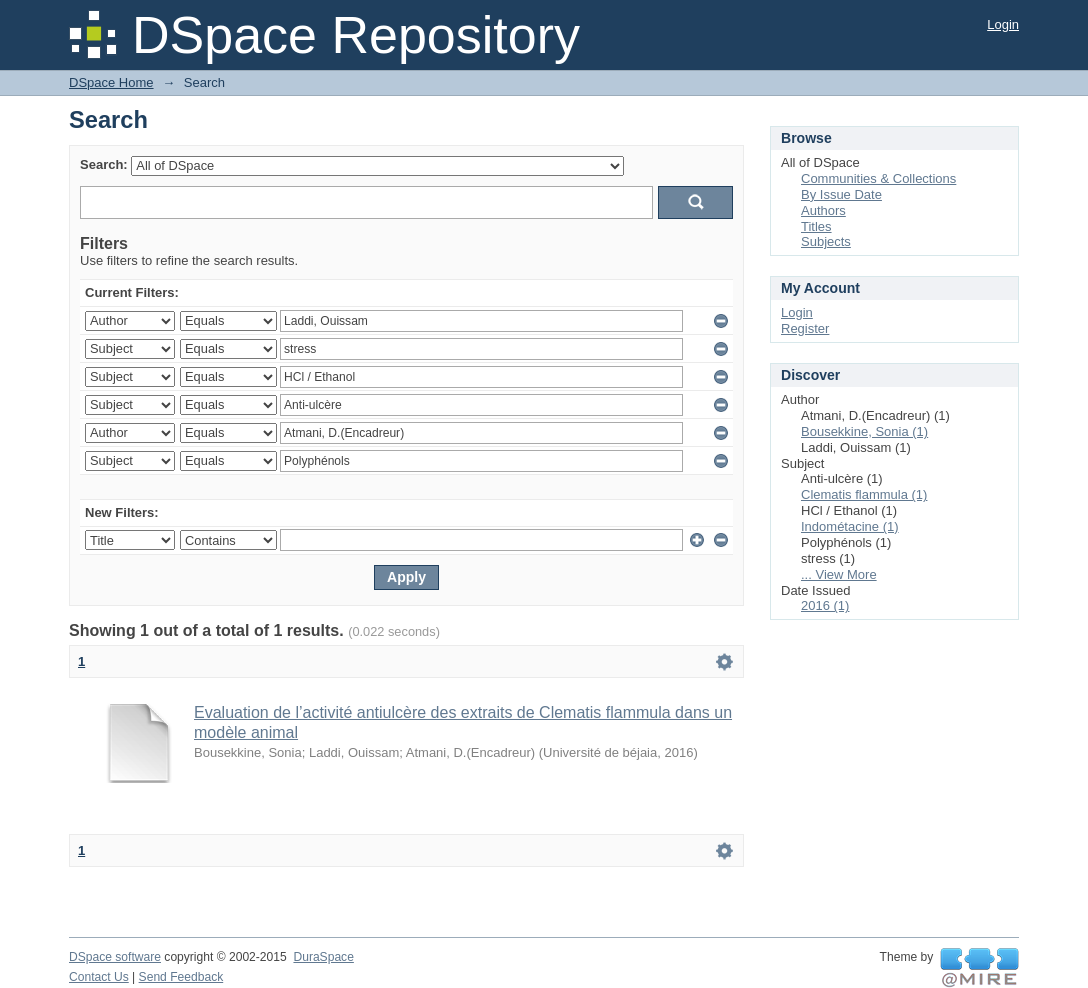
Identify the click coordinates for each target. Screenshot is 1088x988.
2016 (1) (825, 605)
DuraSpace (323, 957)
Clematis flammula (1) (864, 494)
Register (805, 328)
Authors (823, 210)
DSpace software (115, 957)
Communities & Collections (878, 178)
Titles (816, 226)
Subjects (826, 241)
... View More (839, 574)
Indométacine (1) (850, 526)
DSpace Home (111, 82)
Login (1003, 24)
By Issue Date (841, 194)
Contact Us (99, 977)
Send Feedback (181, 977)
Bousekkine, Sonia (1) (864, 431)
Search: (104, 164)
